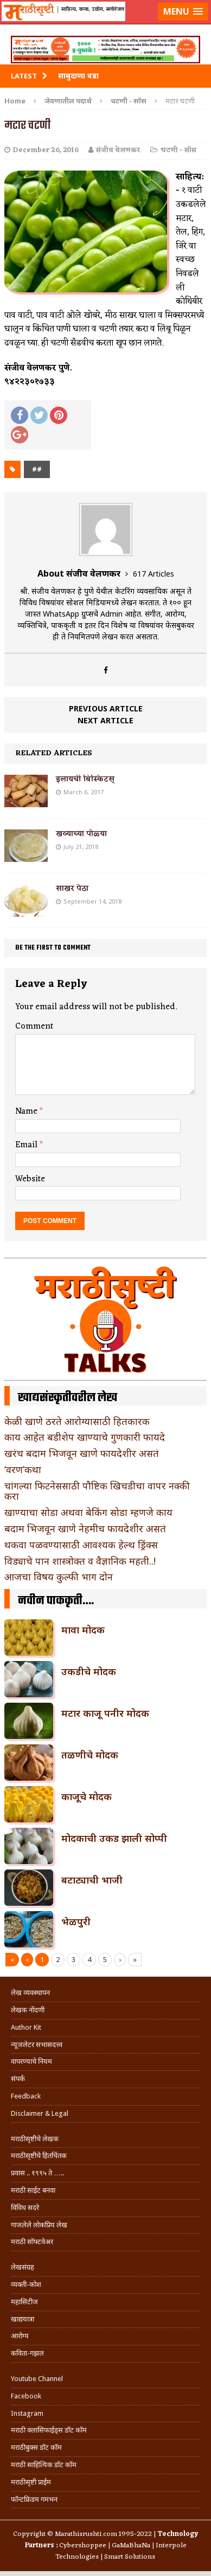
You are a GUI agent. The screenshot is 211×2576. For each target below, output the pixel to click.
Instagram (27, 2413)
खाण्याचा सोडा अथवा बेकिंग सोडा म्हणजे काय (88, 1512)
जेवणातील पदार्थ (68, 101)
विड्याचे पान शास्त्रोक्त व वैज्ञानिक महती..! (80, 1560)
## (37, 469)
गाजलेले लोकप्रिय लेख (39, 2225)
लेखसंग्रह (22, 2267)
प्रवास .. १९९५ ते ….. (37, 2173)
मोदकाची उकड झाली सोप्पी (114, 1838)
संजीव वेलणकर (118, 150)
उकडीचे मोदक (88, 1671)
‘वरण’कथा (22, 1469)
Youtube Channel (37, 2379)
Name (27, 1111)
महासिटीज (24, 2302)
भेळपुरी (76, 1921)
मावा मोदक (83, 1629)
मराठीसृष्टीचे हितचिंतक (39, 2156)
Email (27, 1145)
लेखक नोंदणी (27, 2010)
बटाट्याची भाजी (92, 1879)
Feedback (26, 2096)
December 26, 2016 (46, 150)
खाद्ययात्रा (22, 2319)
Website (30, 1179)
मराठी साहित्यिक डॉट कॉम (43, 2465)
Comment (34, 1026)
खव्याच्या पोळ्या (81, 834)
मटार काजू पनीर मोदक (105, 1713)
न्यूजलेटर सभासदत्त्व (36, 2045)
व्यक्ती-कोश (26, 2284)
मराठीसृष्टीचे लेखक (35, 2139)
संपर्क (18, 2079)
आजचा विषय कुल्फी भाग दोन (58, 1576)
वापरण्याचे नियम (31, 2061)
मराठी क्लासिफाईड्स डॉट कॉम (49, 2430)
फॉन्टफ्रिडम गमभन (34, 2499)
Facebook (26, 2396)
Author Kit (26, 2027)
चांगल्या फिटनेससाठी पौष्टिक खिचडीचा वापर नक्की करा (97, 1491)
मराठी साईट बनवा (33, 2190)
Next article (105, 720)
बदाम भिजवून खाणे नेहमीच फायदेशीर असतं (85, 1528)
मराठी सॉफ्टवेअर (32, 2242)
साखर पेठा (72, 888)
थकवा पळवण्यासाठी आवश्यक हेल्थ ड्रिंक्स (81, 1544)
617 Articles (153, 573)
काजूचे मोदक (86, 1796)
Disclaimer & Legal (39, 2113)
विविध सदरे (25, 2208)
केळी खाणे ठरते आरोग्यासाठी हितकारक (77, 1421)
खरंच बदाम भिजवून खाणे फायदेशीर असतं (81, 1453)
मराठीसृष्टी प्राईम (31, 2482)
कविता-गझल (27, 2353)
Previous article (106, 708)
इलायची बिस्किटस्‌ (85, 779)
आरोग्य (20, 2336)
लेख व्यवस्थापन (30, 1993)
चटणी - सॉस (178, 150)
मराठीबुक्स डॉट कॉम (36, 2447)
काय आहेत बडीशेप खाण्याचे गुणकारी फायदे (84, 1436)
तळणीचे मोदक (89, 1754)
